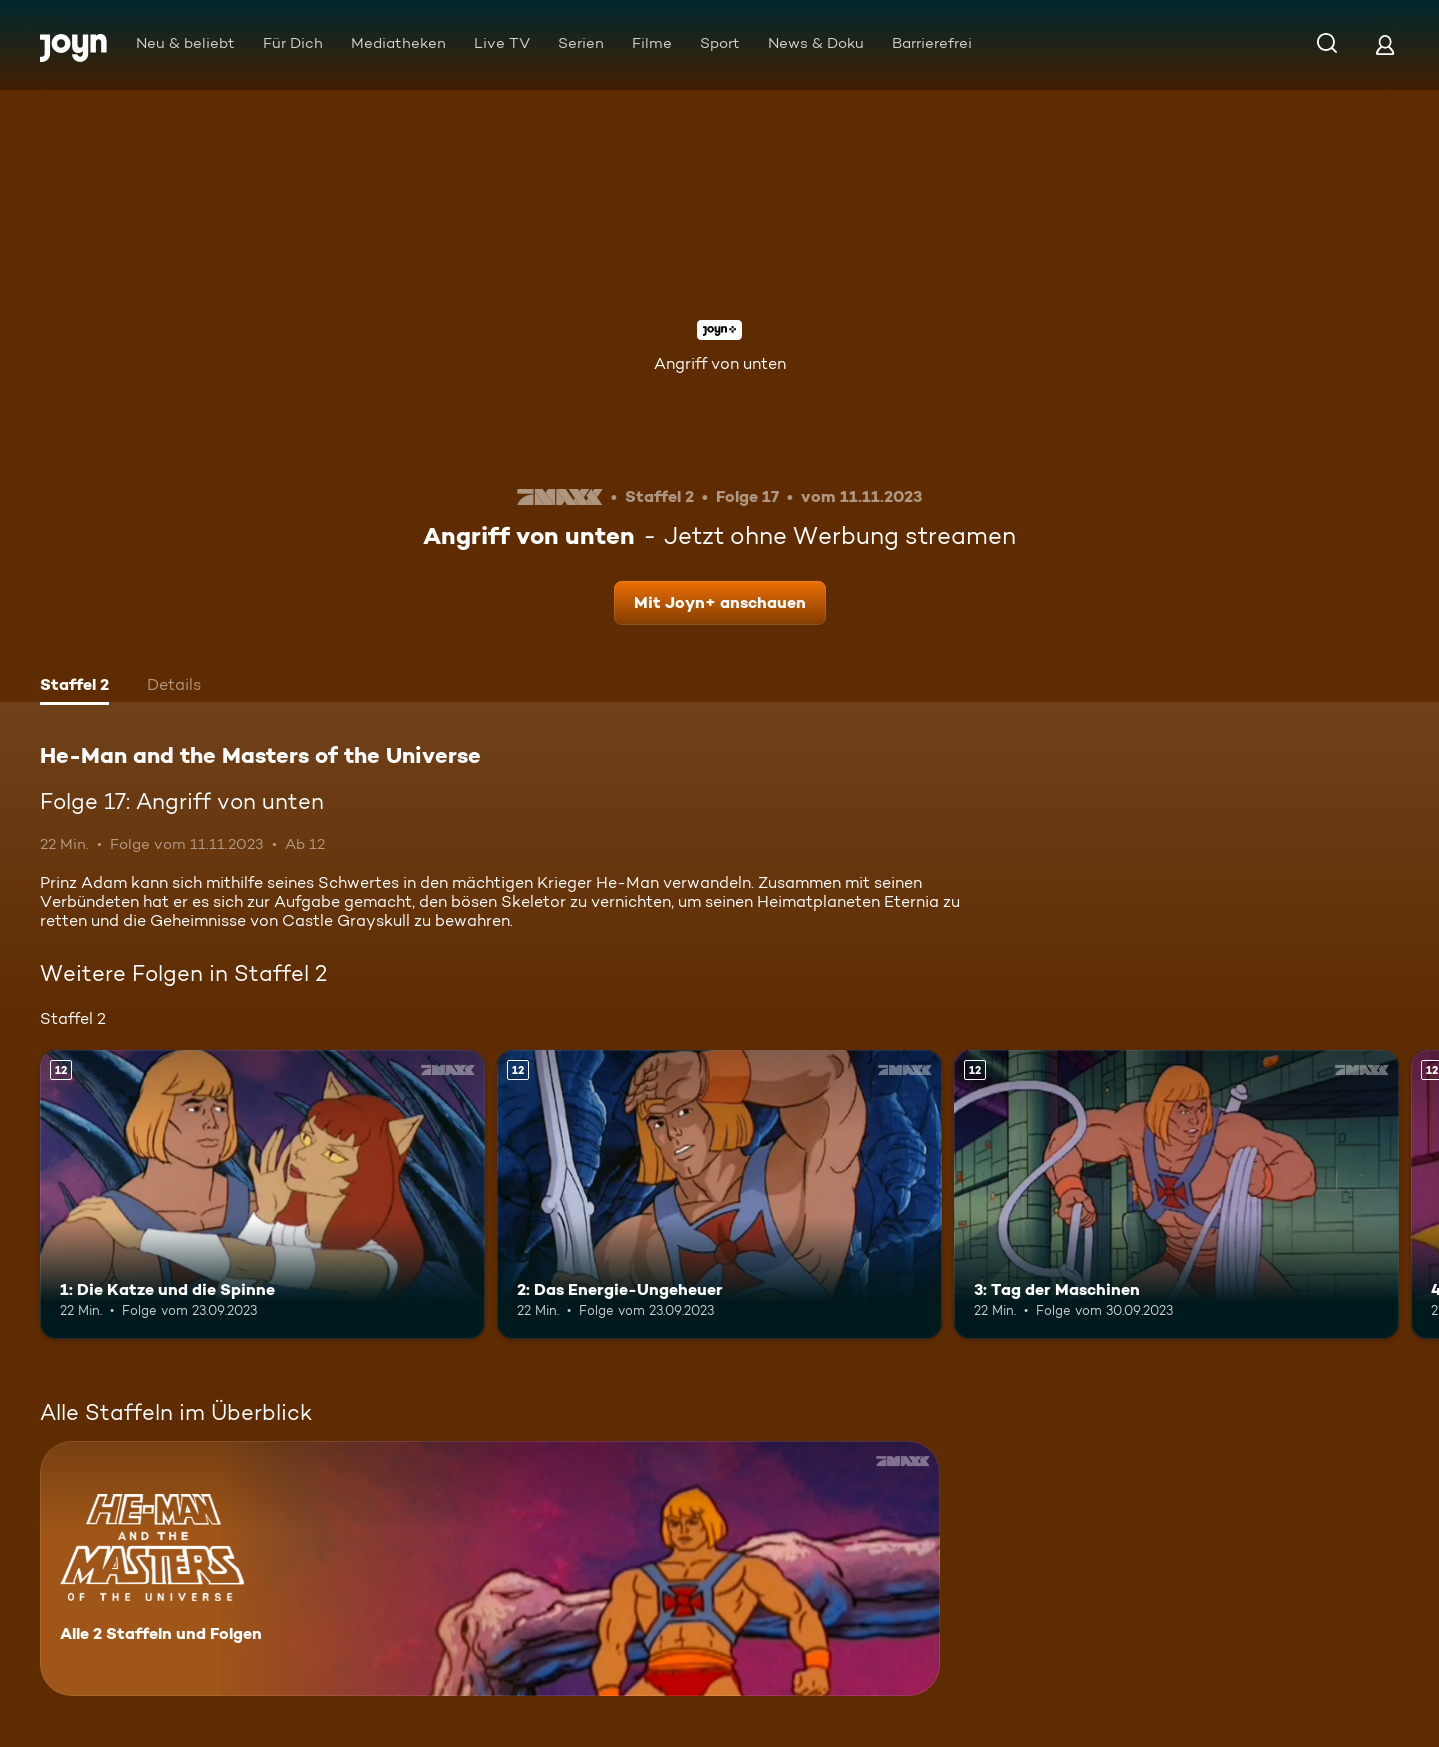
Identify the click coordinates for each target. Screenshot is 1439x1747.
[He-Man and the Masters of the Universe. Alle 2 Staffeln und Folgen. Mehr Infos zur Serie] (490, 1568)
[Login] (1385, 44)
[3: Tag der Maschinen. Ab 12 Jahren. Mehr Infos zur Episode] (1176, 1194)
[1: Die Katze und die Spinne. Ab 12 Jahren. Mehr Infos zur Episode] (262, 1194)
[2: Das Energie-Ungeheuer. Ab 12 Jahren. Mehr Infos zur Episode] (719, 1194)
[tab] (74, 687)
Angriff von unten (720, 363)
